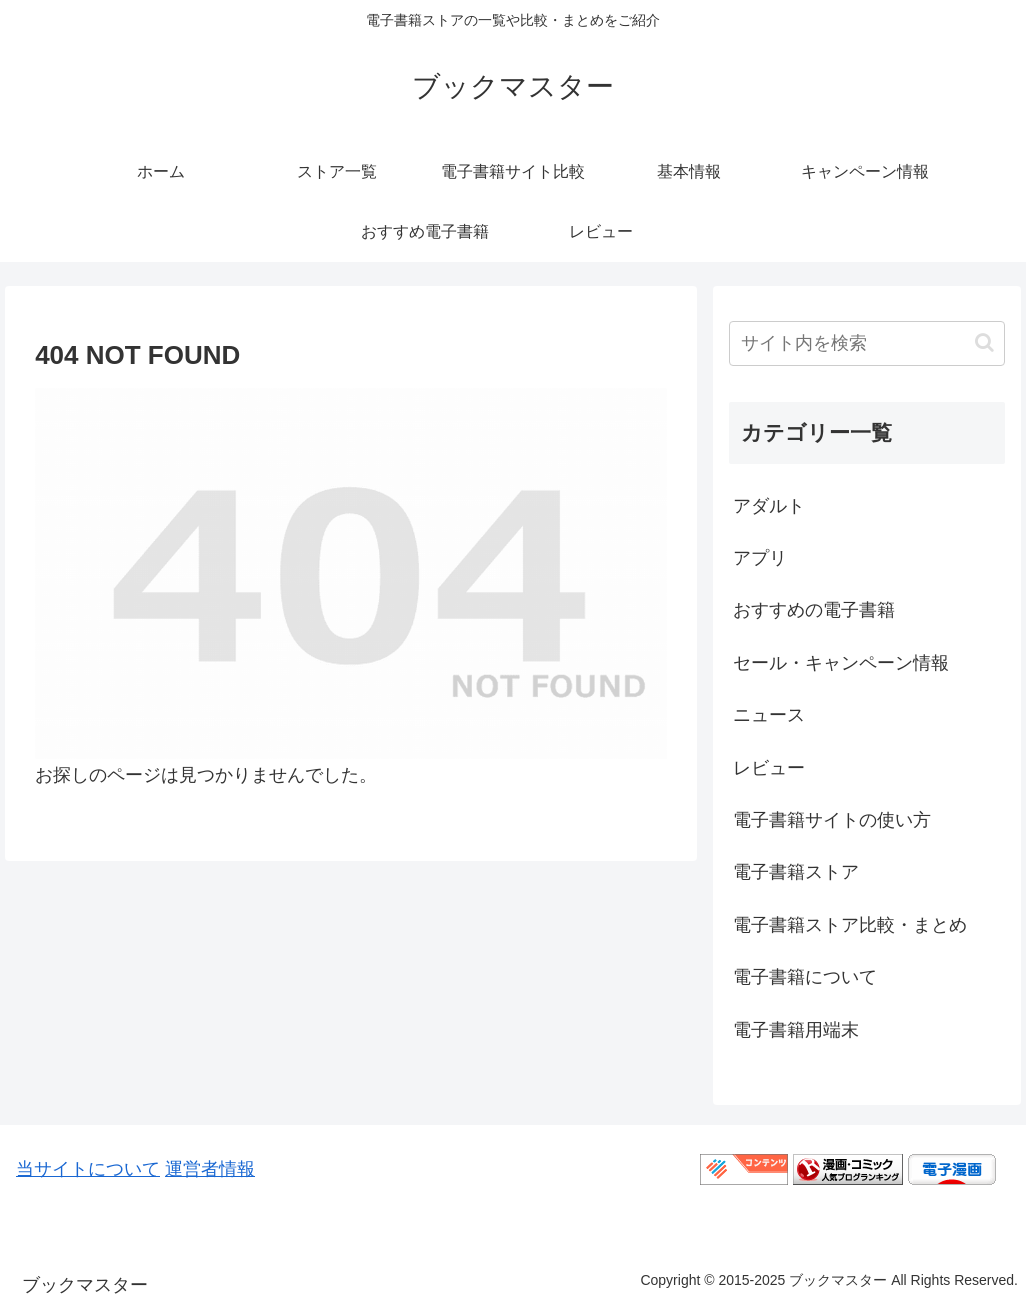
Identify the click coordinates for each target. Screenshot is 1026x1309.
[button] (984, 342)
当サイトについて (88, 1169)
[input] (866, 343)
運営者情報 (210, 1169)
